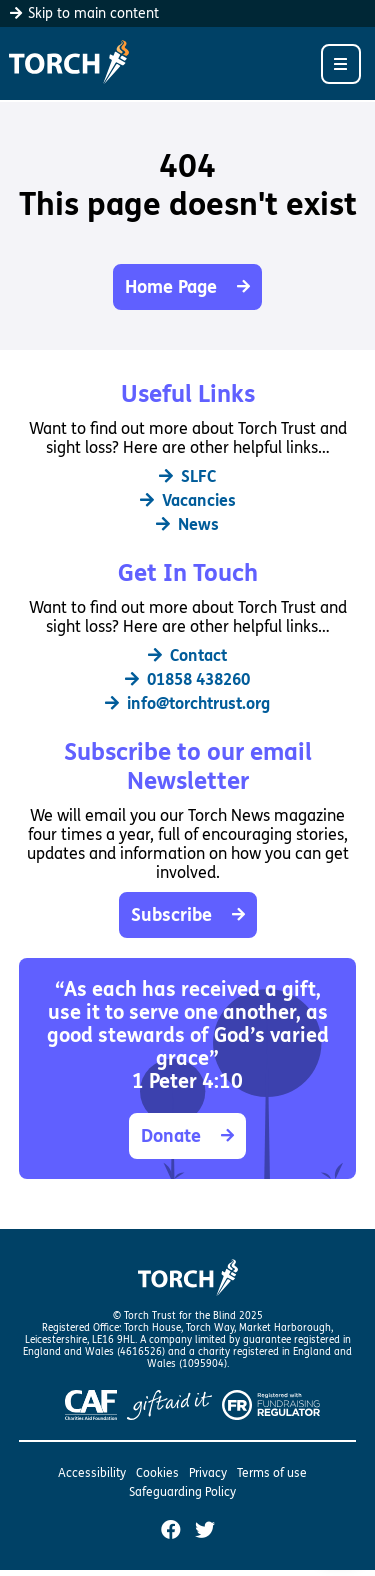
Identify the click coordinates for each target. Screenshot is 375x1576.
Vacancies (188, 500)
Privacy (208, 1473)
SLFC (187, 476)
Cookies (157, 1473)
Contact (187, 655)
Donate (187, 1136)
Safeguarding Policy (182, 1492)
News (187, 524)
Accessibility (92, 1473)
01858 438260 (187, 679)
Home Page (187, 287)
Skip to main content (84, 13)
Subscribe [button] (188, 915)
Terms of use (272, 1473)
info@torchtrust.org (187, 703)
